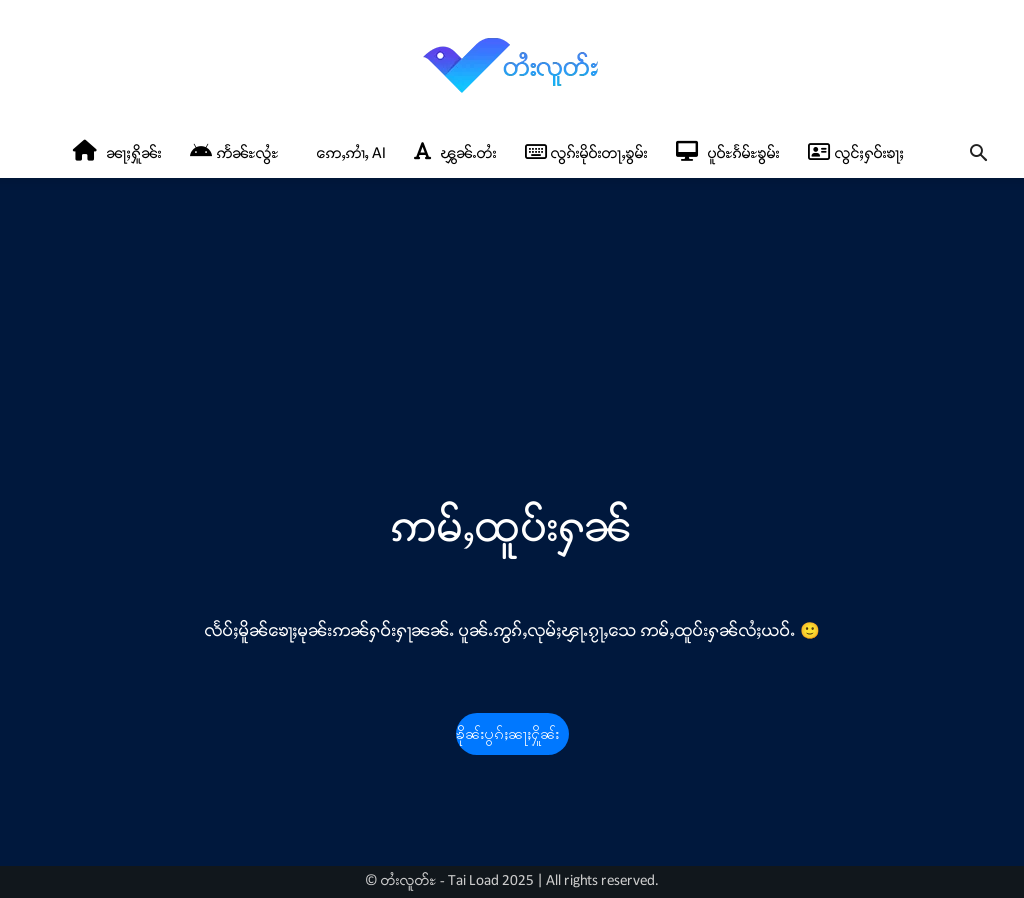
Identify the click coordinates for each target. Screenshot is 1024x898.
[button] (978, 155)
